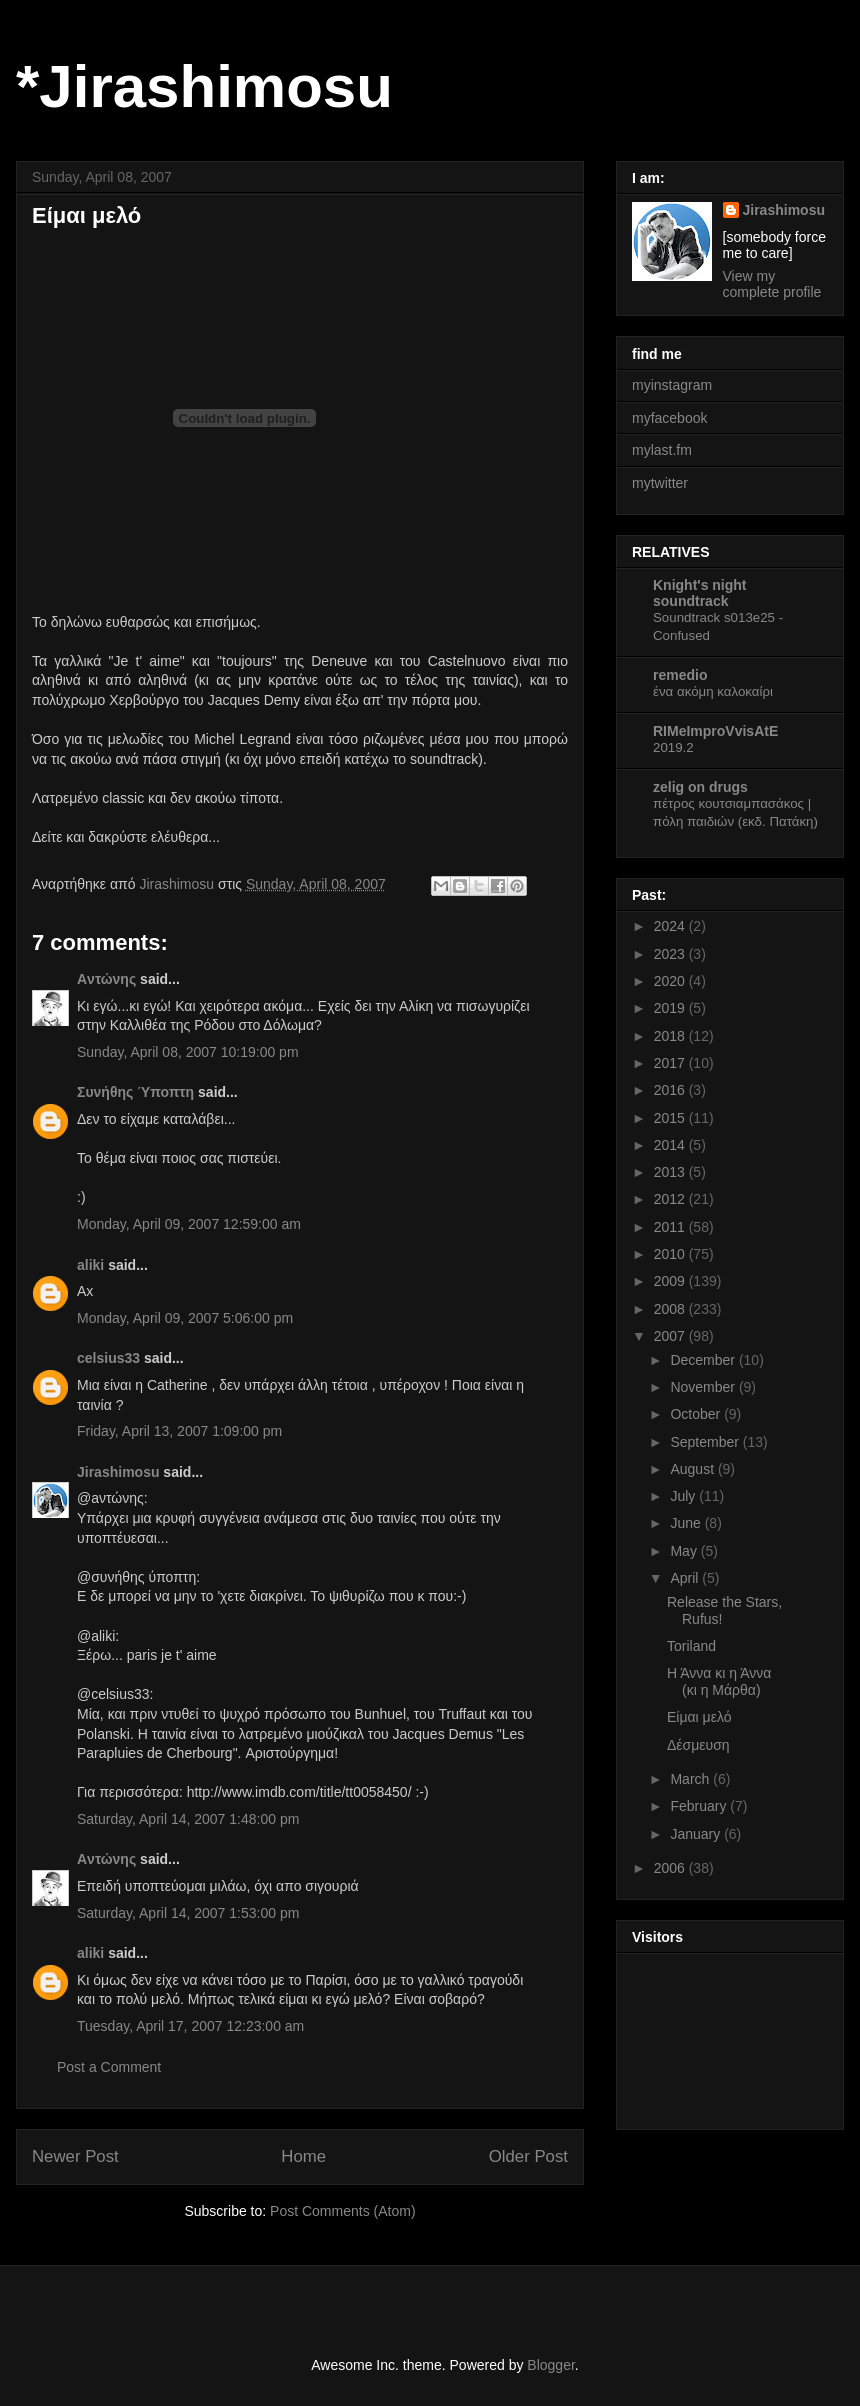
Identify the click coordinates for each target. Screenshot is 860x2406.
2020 (671, 981)
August (693, 1469)
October (697, 1414)
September (706, 1442)
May (685, 1551)
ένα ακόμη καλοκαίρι (713, 691)
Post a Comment (109, 2067)
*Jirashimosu (204, 86)
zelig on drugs (700, 787)
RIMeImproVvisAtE (715, 731)
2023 (671, 954)
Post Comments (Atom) (342, 2211)
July (684, 1496)
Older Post (528, 2156)
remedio (680, 675)
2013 (671, 1172)
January (697, 1834)
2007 (671, 1336)
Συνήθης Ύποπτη (135, 1092)
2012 (671, 1199)
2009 (671, 1281)
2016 (671, 1090)
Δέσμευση (698, 1745)
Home (303, 2156)
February (700, 1806)
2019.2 (673, 747)
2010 (671, 1254)
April (686, 1578)
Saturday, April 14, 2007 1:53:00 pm (188, 1913)
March (691, 1779)
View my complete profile (772, 284)
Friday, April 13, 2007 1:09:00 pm (179, 1431)
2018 (671, 1036)
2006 (671, 1868)
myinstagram (672, 385)
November (704, 1387)
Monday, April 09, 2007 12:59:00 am (189, 1224)
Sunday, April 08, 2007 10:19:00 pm (188, 1052)
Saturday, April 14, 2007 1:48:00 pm (188, 1819)
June (687, 1523)
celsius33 (108, 1358)
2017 (671, 1063)
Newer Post (75, 2156)
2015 (671, 1118)
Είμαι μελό (699, 1717)
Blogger (550, 2365)
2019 (671, 1008)
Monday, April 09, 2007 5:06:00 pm (185, 1318)
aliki (90, 1265)
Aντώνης (106, 979)
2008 (671, 1309)
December (704, 1360)
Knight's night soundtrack (700, 593)
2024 (671, 926)
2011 (671, 1227)
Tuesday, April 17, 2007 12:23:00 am (190, 2026)
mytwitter (660, 483)
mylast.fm (662, 450)
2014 (671, 1145)
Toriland (691, 1646)
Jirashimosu (118, 1472)
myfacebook (669, 418)
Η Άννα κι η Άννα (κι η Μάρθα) (719, 1681)
